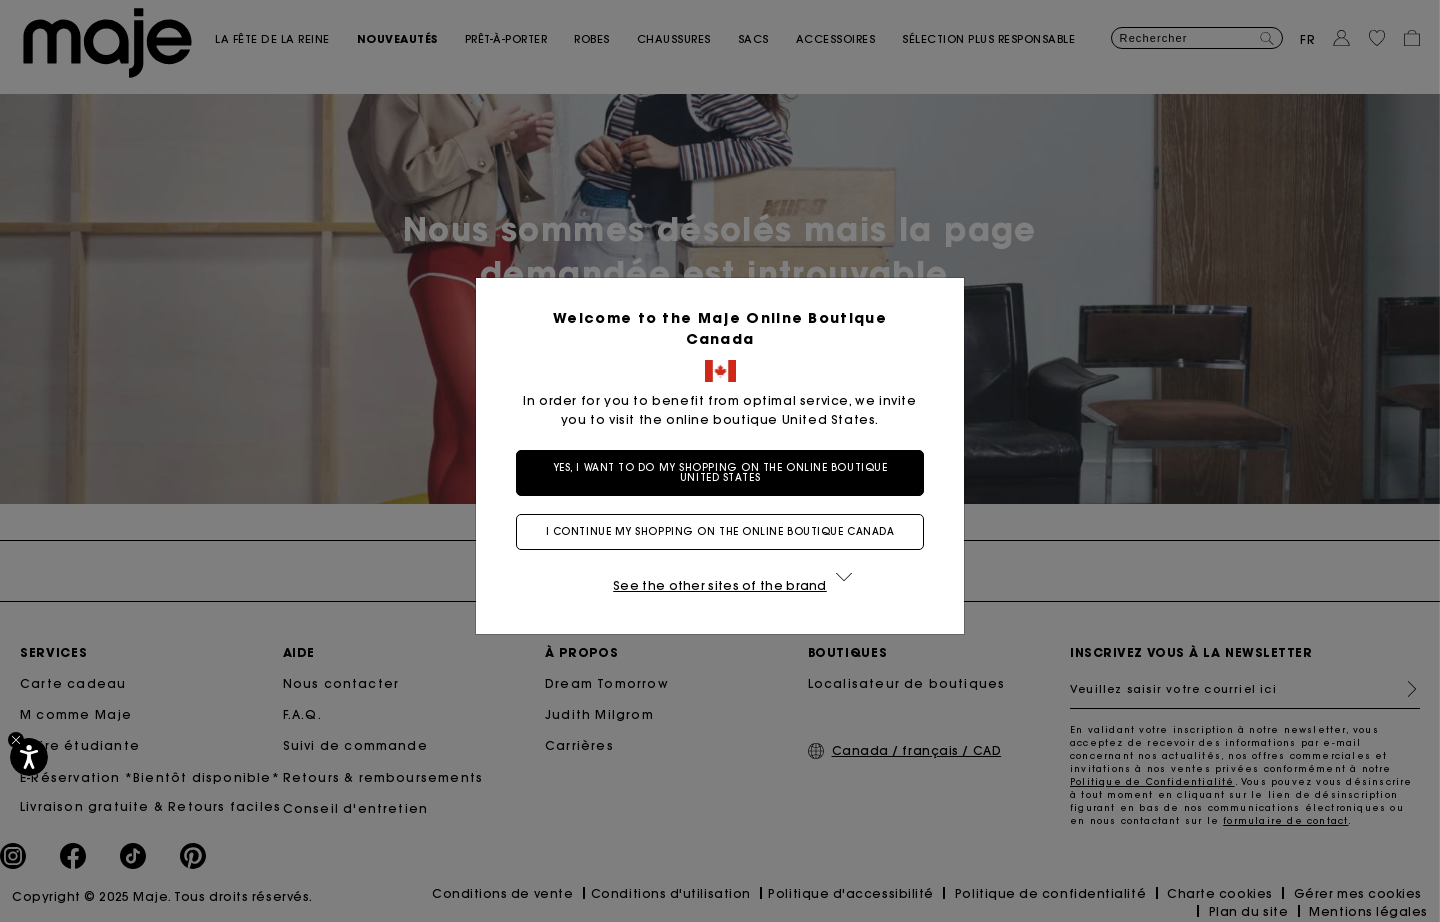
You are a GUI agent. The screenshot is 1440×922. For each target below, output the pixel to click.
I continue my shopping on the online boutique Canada (720, 531)
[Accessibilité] (29, 757)
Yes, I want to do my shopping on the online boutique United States (720, 472)
